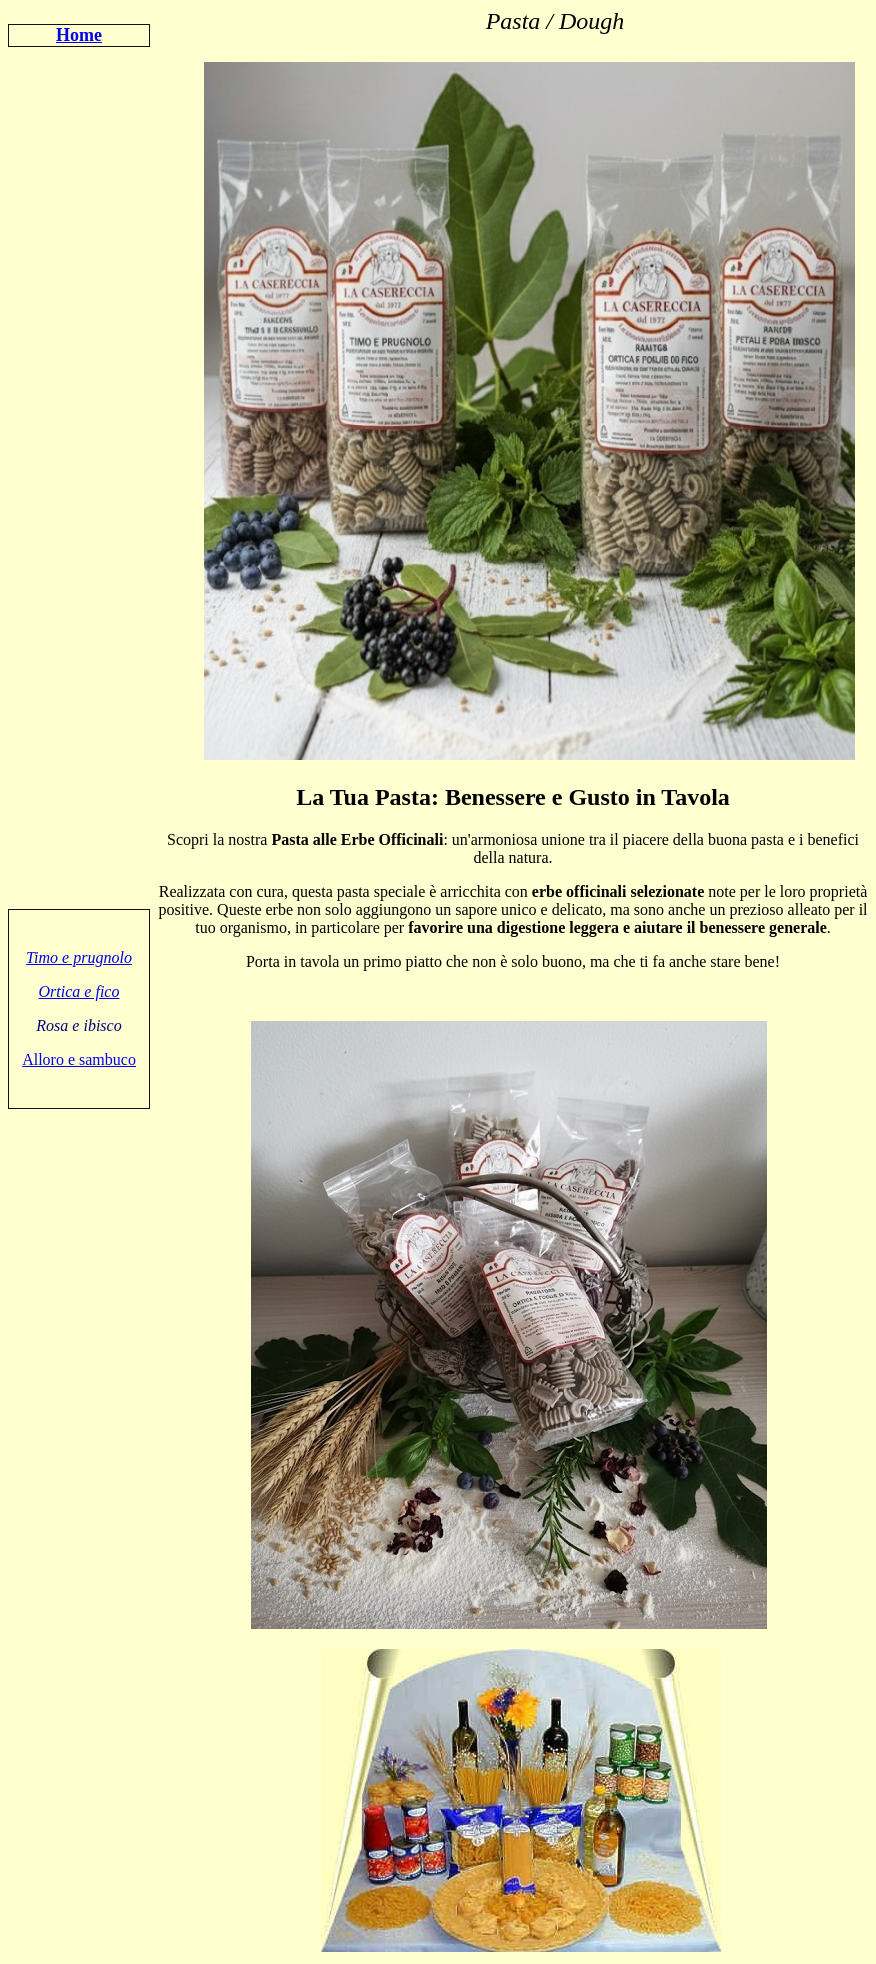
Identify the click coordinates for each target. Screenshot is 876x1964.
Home (79, 35)
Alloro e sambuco (79, 1059)
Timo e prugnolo (79, 957)
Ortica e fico (79, 991)
